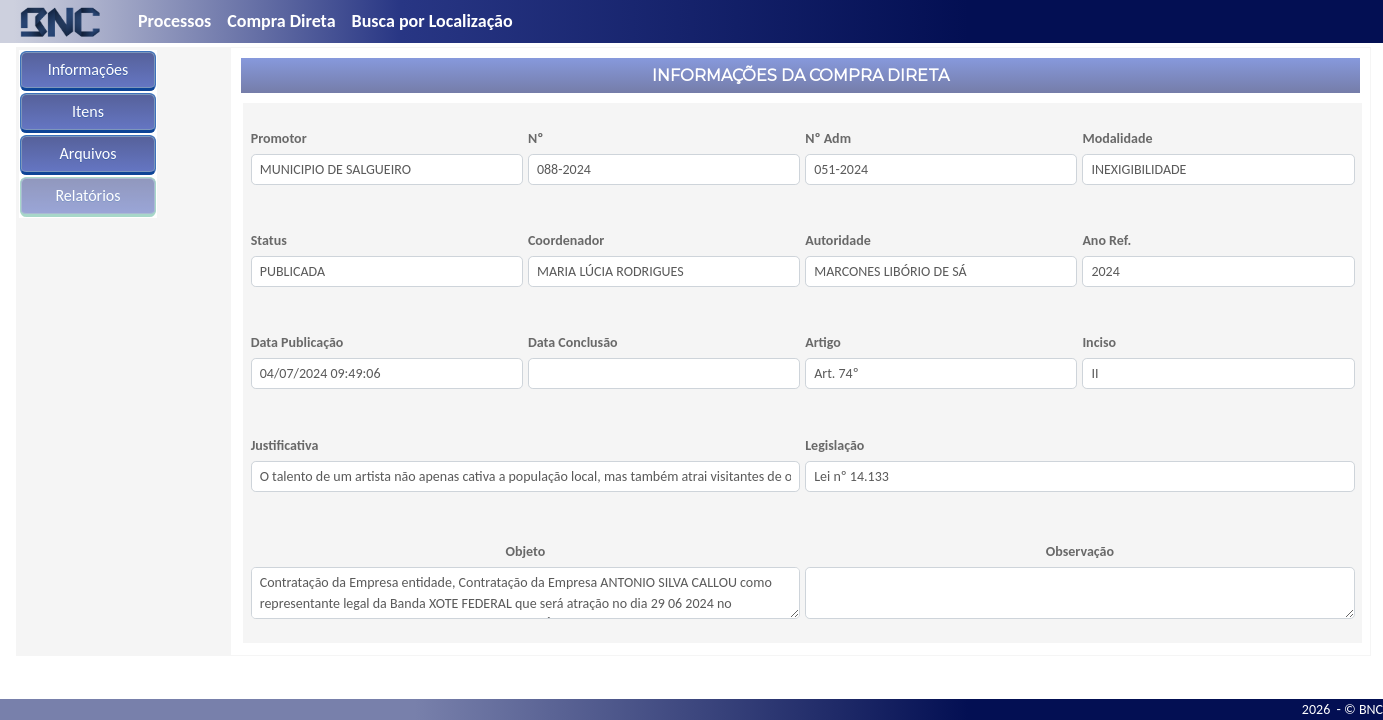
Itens (88, 111)
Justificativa (285, 445)
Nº (535, 138)
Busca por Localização (432, 21)
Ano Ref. (1106, 240)
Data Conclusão (573, 342)
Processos (174, 21)
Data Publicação (297, 342)
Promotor (279, 138)
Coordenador (566, 240)
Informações (88, 69)
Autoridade (838, 240)
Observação (1080, 551)
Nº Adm (828, 138)
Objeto (526, 551)
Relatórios (87, 195)
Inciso (1099, 342)
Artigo (823, 342)
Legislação (834, 445)
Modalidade (1117, 138)
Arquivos (88, 153)
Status (269, 240)
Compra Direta (281, 21)
